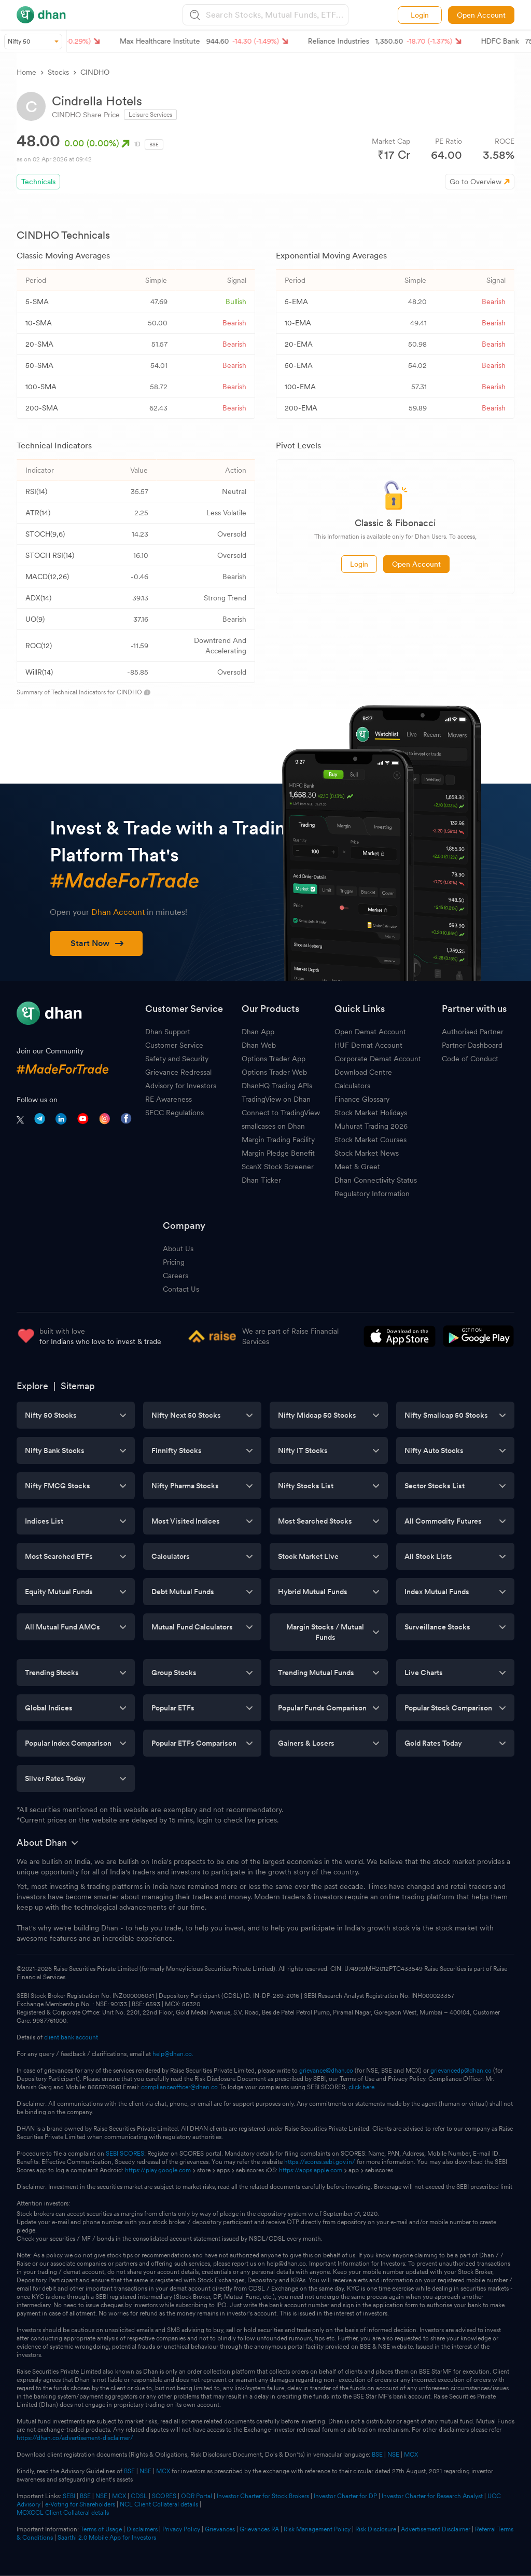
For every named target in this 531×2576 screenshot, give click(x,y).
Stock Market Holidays (370, 1112)
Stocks (58, 72)
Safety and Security (176, 1058)
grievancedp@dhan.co (461, 2070)
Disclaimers (142, 2529)
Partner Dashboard (472, 1045)
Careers (175, 1275)
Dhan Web (259, 1045)
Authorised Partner (473, 1031)
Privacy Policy (181, 2529)
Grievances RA (259, 2529)
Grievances (220, 2529)
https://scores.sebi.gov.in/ (319, 2162)
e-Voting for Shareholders (80, 2504)
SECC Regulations (174, 1112)
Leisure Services (150, 114)
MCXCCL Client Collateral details (63, 2512)
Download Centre (363, 1072)
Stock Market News (366, 1153)
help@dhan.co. (172, 2054)
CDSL (139, 2496)
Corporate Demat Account (377, 1058)
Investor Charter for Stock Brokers (263, 2496)
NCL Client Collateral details (159, 2504)
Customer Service (174, 1045)
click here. (362, 2087)
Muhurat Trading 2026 (371, 1126)
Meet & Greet (357, 1166)
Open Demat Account (370, 1031)
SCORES (164, 2496)
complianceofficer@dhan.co (179, 2087)
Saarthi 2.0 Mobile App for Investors (107, 2537)
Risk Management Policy (317, 2529)
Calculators (352, 1085)
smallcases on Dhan (273, 1126)
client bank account (71, 2037)
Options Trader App (273, 1058)
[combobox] (275, 15)
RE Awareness (168, 1099)
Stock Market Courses (370, 1139)
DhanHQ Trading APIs (277, 1085)
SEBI (69, 2496)
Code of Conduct (470, 1058)
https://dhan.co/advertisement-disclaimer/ (75, 2438)
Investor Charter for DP (345, 2496)
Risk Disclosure (375, 2529)
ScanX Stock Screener (278, 1166)
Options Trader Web (274, 1072)
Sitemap (78, 1385)
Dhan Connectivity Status (375, 1180)
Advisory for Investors (180, 1085)
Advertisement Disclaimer (435, 2529)
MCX (411, 2454)
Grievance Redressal (178, 1072)
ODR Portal (196, 2496)
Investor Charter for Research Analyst (432, 2496)
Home (26, 72)
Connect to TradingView (281, 1112)
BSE (376, 2454)
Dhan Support (167, 1031)
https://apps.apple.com (310, 2170)
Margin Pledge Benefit (278, 1153)
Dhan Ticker (261, 1180)
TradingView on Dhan (276, 1099)
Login (420, 15)
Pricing (174, 1262)
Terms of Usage (101, 2529)
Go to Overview (475, 181)
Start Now (97, 943)
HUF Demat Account (368, 1045)
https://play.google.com (158, 2170)
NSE (393, 2454)
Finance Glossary (361, 1099)
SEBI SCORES (125, 2153)
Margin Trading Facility (278, 1139)
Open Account (481, 15)
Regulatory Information (372, 1193)
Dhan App (258, 1031)
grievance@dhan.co (326, 2070)
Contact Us (181, 1289)
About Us (178, 1248)
